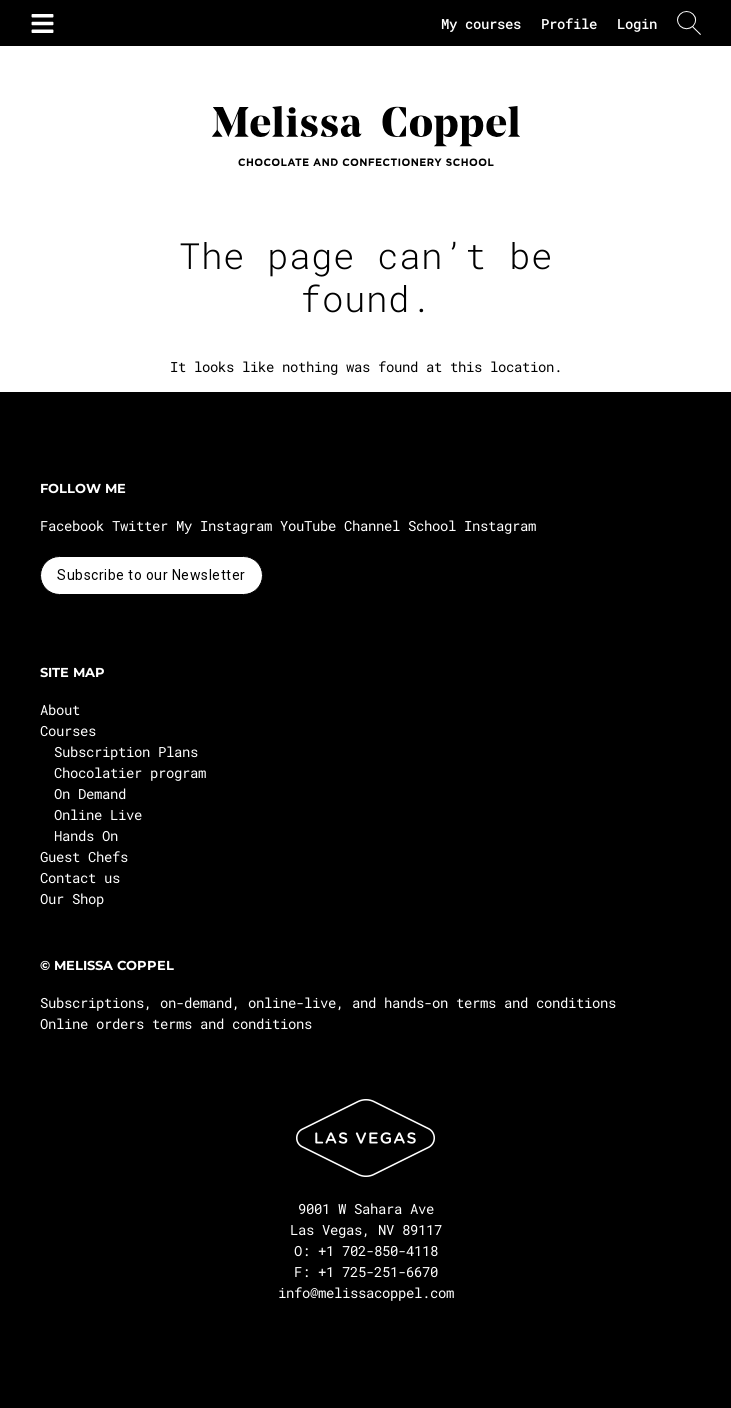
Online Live (98, 814)
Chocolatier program (130, 772)
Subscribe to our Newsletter (151, 575)
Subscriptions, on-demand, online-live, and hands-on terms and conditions (328, 1002)
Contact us (80, 877)
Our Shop (72, 898)
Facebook (72, 525)
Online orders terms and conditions (176, 1023)
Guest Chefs (84, 856)
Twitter (140, 525)
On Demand (90, 793)
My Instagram (224, 525)
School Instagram (472, 525)
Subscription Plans (126, 751)
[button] (40, 23)
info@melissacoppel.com (366, 1292)
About (60, 709)
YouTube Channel (340, 525)
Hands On (86, 835)
